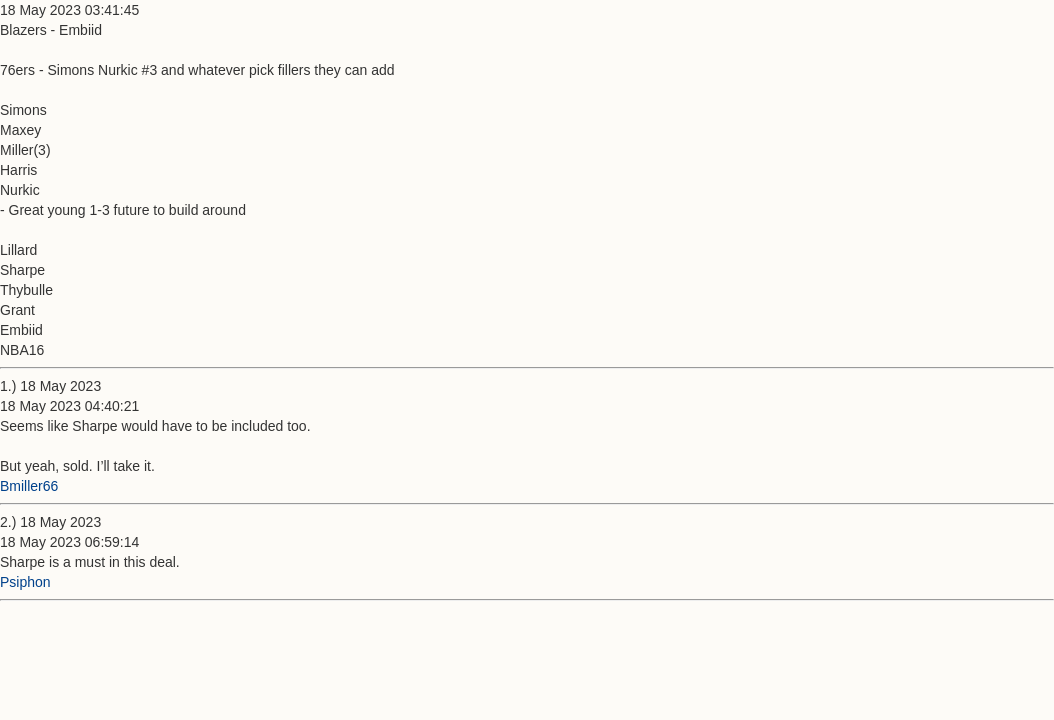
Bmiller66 (29, 486)
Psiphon (25, 582)
